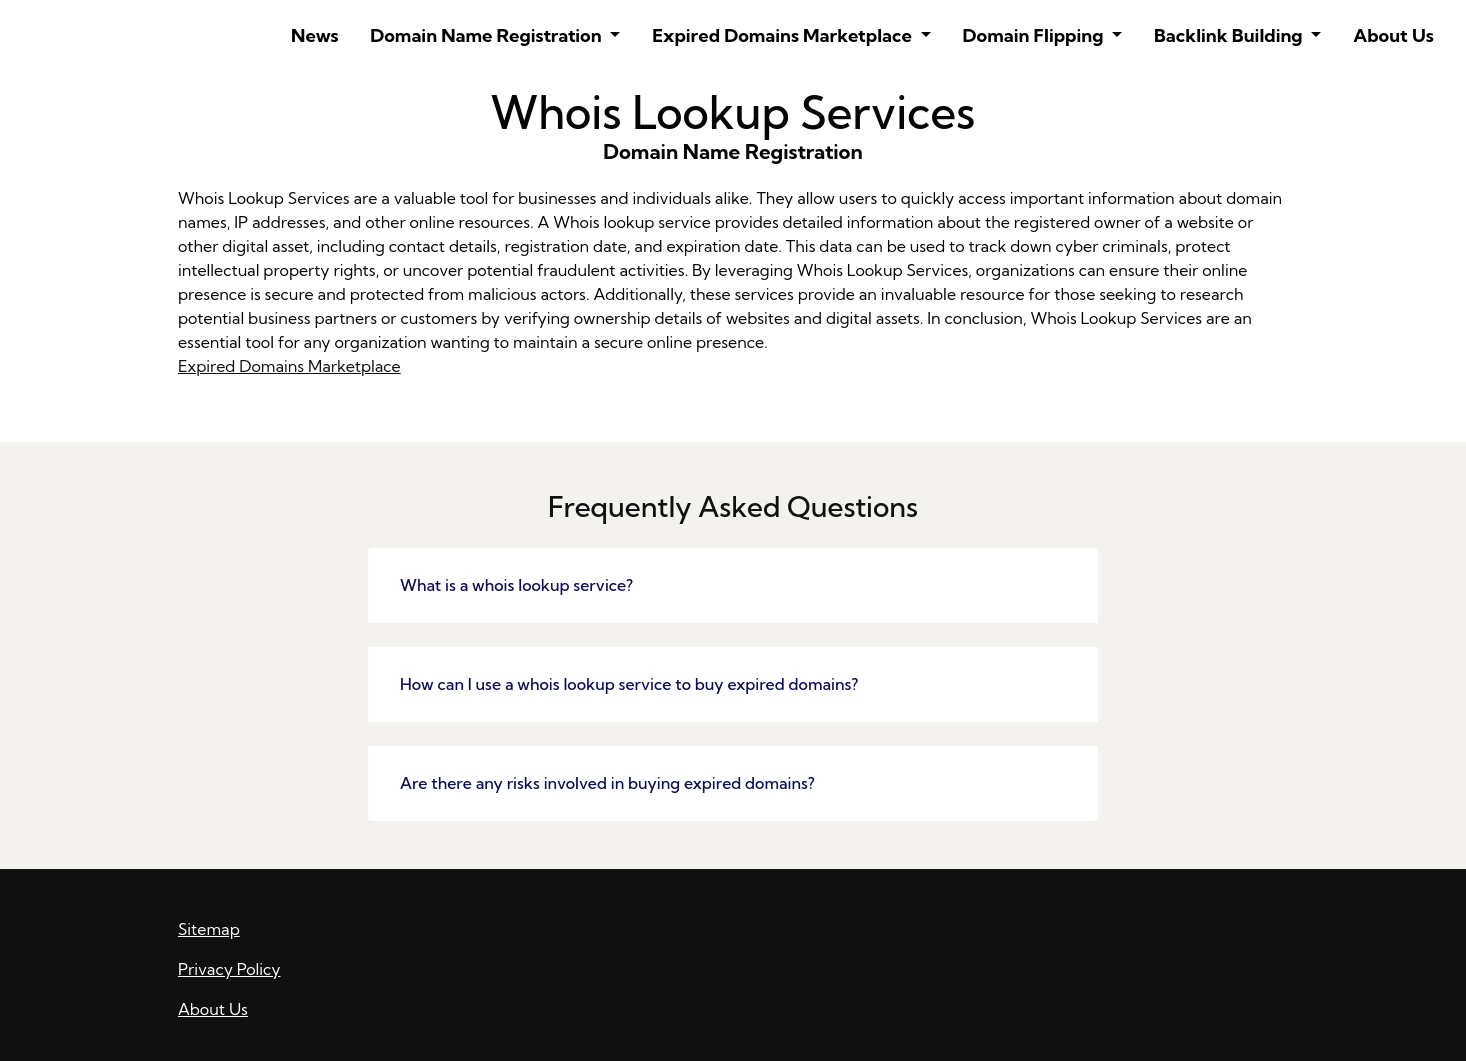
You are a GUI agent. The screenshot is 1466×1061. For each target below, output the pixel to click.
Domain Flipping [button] (1035, 35)
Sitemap (209, 929)
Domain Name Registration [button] (488, 35)
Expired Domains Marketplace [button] (784, 35)
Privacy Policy (229, 969)
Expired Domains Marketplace (289, 366)
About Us (1393, 35)
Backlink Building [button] (1230, 35)
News (314, 35)
